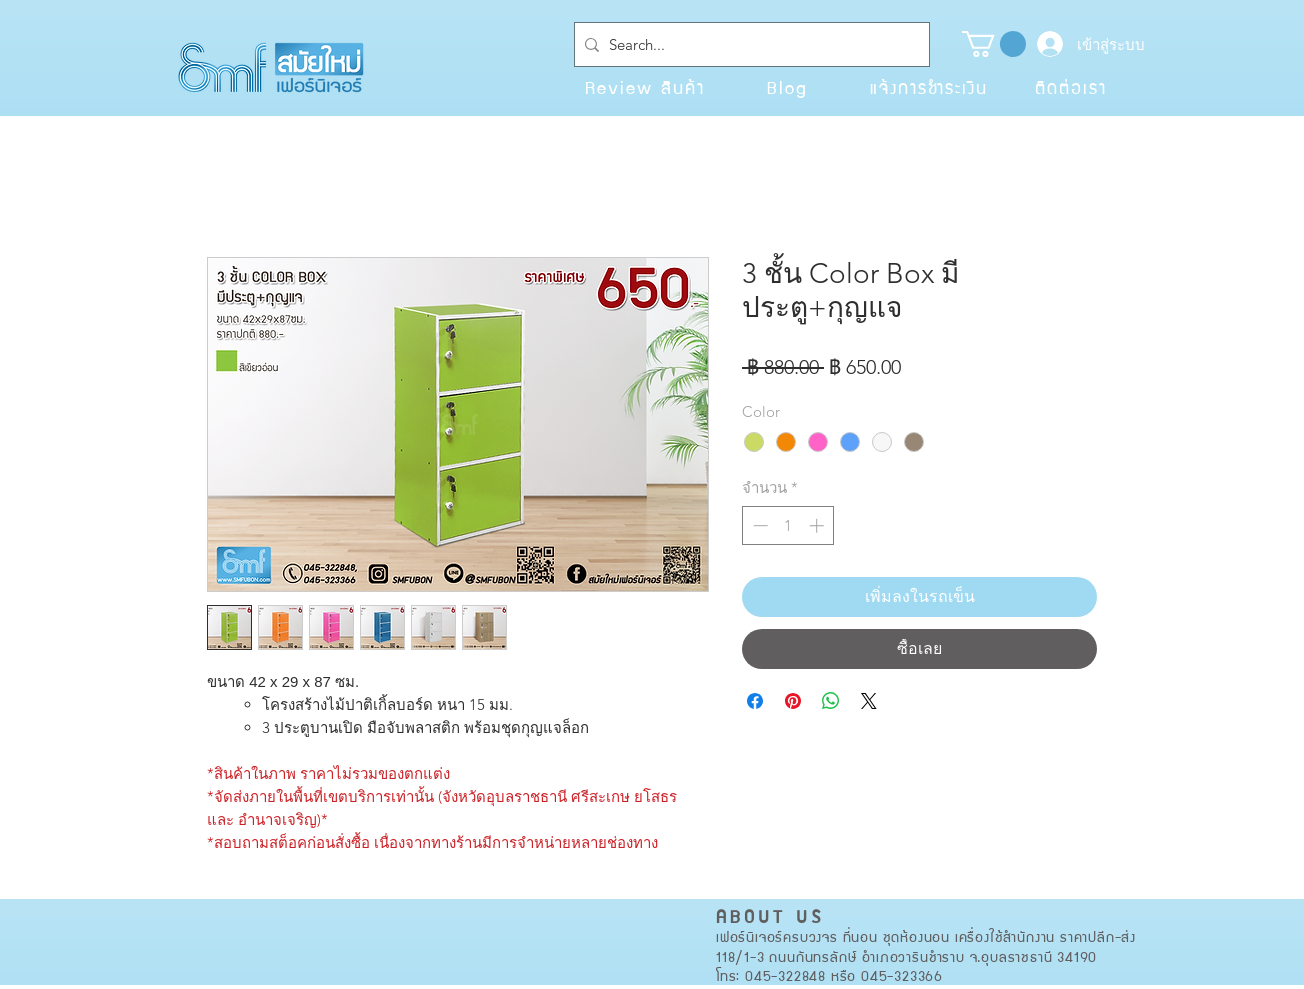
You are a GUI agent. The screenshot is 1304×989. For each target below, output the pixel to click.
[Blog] (787, 87)
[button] (994, 44)
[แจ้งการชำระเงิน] (929, 87)
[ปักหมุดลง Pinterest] (793, 701)
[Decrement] (758, 525)
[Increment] (818, 525)
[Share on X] (869, 701)
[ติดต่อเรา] (1071, 87)
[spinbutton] (788, 525)
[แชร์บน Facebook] (755, 701)
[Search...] (748, 44)
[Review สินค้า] (645, 87)
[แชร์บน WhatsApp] (831, 701)
